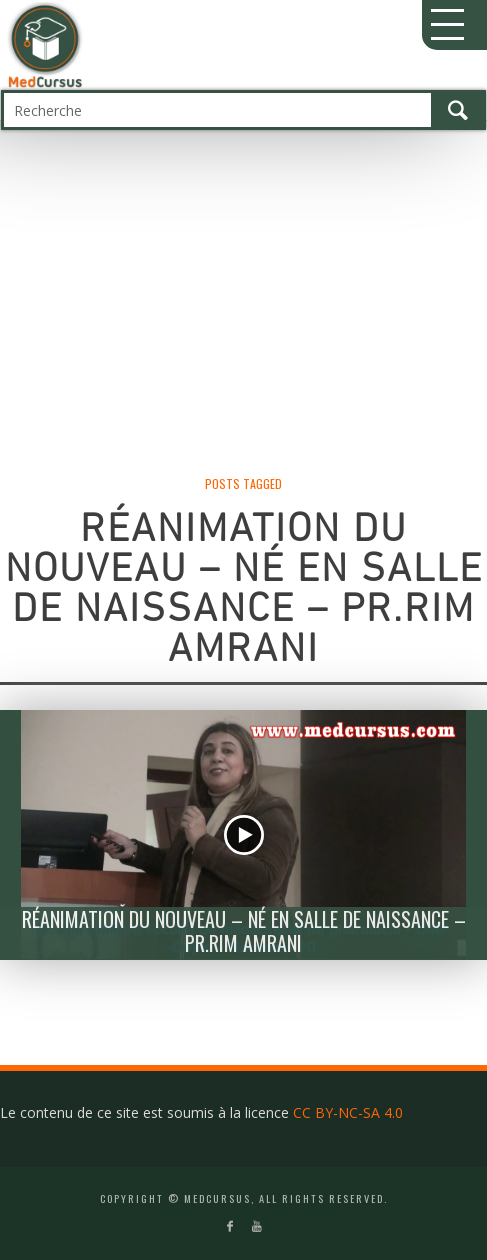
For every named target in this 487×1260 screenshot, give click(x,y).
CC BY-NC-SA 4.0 (348, 1112)
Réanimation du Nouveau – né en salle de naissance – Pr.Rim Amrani (244, 931)
